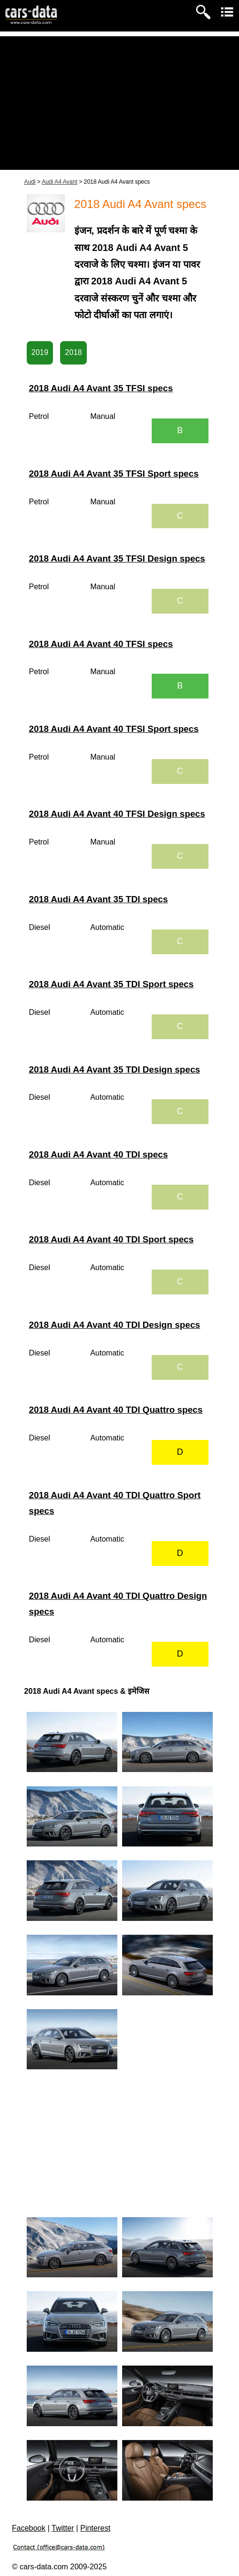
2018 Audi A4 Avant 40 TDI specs (98, 1154)
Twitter (63, 2528)
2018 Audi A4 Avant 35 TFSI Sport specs (114, 474)
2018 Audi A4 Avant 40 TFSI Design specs (117, 814)
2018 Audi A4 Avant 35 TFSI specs (101, 388)
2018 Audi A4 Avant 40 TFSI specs (101, 644)
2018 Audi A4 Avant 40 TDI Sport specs (111, 1239)
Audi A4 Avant (60, 181)
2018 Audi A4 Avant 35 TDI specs (98, 899)
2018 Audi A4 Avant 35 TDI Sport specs (111, 984)
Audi (30, 181)
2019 (40, 352)
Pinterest (95, 2528)
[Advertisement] (119, 103)
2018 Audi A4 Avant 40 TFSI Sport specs (114, 729)
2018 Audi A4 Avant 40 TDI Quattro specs (116, 1410)
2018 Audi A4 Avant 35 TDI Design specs (114, 1069)
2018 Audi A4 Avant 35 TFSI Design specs (117, 558)
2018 (73, 352)
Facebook (28, 2528)
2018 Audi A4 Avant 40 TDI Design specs (114, 1325)
